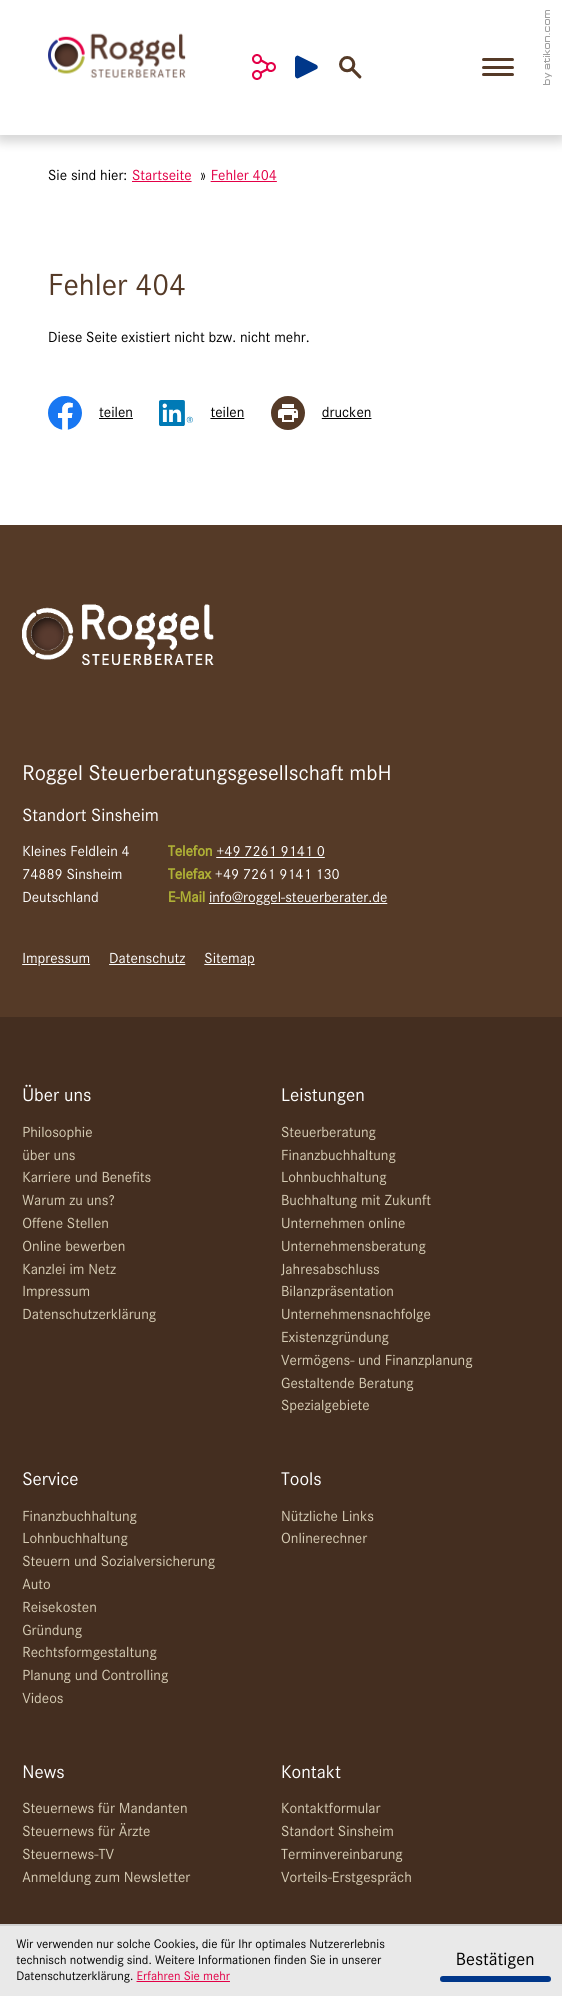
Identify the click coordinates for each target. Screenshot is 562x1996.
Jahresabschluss (330, 1270)
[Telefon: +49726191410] (270, 852)
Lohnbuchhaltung (334, 1178)
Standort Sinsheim (337, 1832)
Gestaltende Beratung (347, 1384)
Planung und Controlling (95, 1676)
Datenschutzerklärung (89, 1315)
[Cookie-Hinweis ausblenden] (495, 1961)
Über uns (56, 1096)
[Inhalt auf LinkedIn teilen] (214, 413)
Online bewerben (73, 1247)
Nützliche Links (327, 1517)
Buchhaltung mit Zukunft (356, 1201)
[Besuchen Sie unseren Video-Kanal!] (317, 67)
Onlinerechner (324, 1539)
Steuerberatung (328, 1133)
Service (50, 1480)
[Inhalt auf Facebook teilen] (103, 413)
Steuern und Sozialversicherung (118, 1562)
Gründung (52, 1631)
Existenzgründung (335, 1338)
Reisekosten (59, 1608)
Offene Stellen (65, 1224)
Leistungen (323, 1096)
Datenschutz (147, 959)
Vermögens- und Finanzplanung (377, 1361)
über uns (48, 1156)
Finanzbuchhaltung (338, 1156)
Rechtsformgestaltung (89, 1653)
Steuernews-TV (68, 1855)
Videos (42, 1699)
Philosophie (57, 1133)
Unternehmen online (343, 1224)
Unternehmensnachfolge (356, 1315)
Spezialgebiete (325, 1406)
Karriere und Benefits (86, 1178)
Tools (301, 1480)
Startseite (162, 176)
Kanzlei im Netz (69, 1270)
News (43, 1773)
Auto (36, 1585)
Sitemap (229, 959)
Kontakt (311, 1773)
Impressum (56, 959)
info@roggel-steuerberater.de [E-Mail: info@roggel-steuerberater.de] (298, 898)
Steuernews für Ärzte (86, 1832)
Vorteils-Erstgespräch (346, 1878)
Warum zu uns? (68, 1201)
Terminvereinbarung (342, 1855)
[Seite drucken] (334, 413)
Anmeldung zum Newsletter (106, 1878)
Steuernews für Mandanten (104, 1809)
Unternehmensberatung (353, 1247)
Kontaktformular (331, 1809)
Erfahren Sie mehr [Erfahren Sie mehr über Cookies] (183, 1976)
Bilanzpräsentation (337, 1292)
